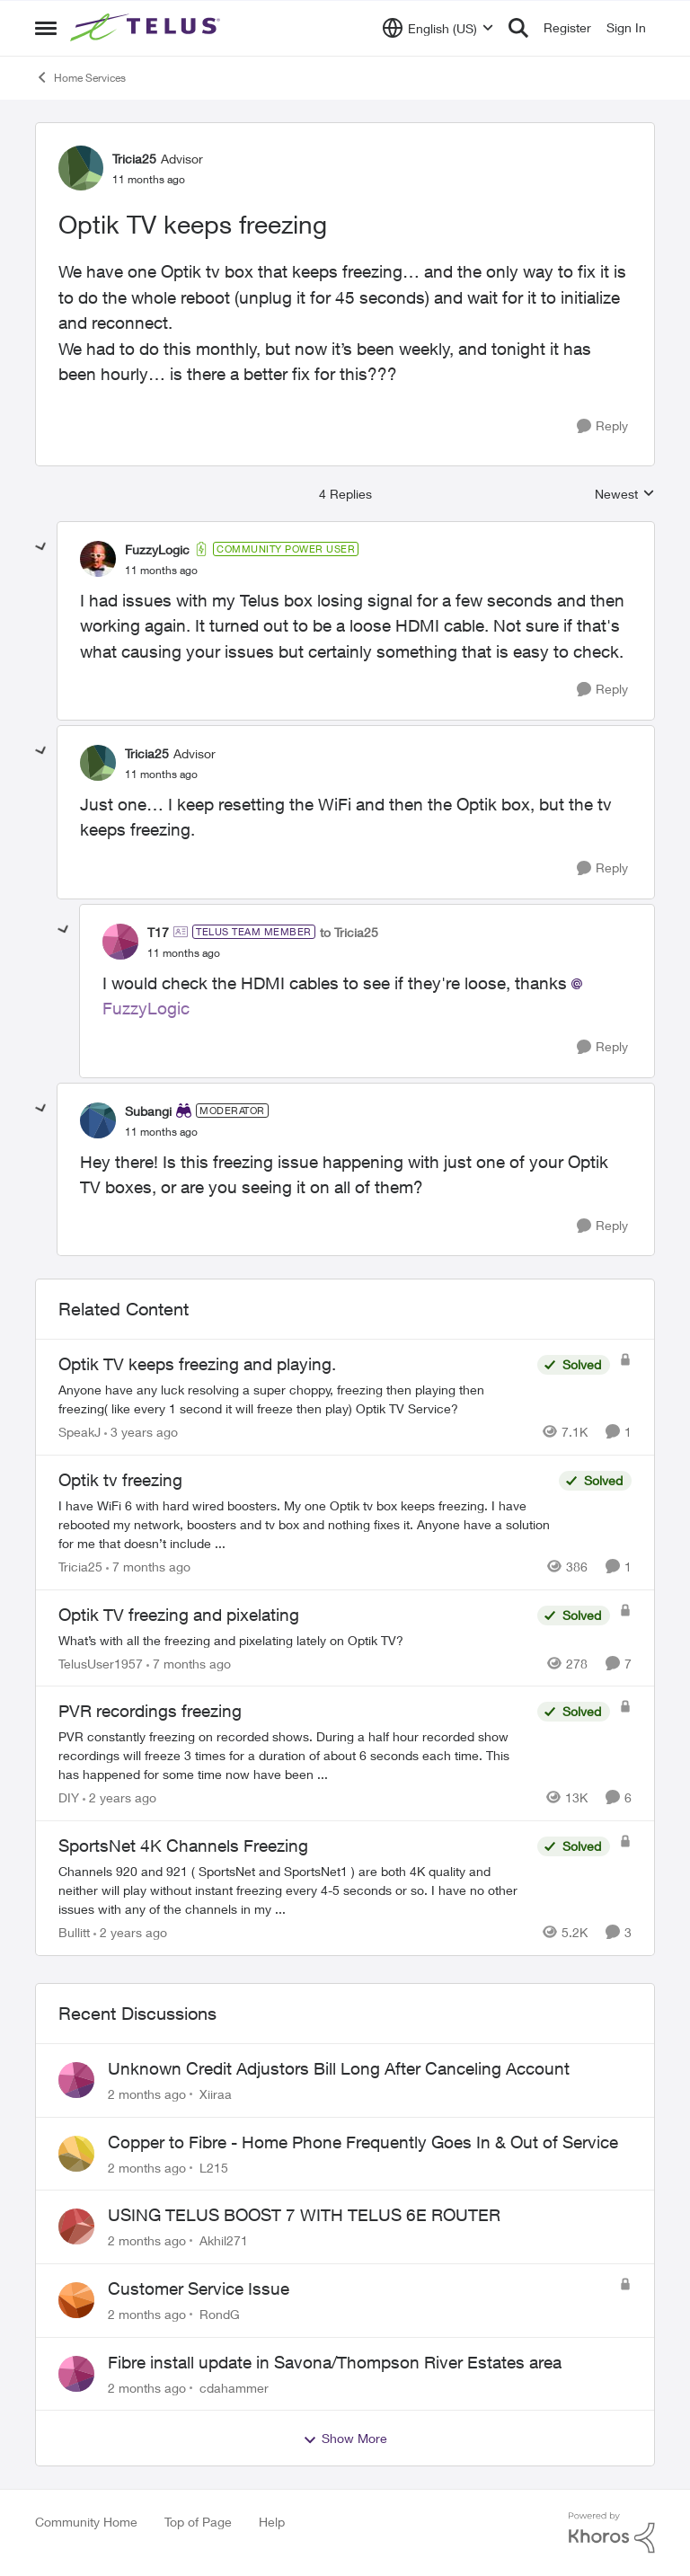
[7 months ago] (148, 1566)
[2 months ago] (147, 2094)
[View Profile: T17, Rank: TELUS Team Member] (120, 942)
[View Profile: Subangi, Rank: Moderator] (98, 1120)
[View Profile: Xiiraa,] (76, 2080)
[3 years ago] (141, 1431)
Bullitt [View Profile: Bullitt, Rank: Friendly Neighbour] (74, 1932)
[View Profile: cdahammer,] (76, 2374)
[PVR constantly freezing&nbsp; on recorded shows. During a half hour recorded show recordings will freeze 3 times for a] (293, 1755)
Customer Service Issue (198, 2288)
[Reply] (602, 426)
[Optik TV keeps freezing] (161, 570)
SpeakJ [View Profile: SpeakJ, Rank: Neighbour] (79, 1431)
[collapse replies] (41, 547)
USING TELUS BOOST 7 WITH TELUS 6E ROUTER (304, 2215)
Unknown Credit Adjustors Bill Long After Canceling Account (339, 2068)
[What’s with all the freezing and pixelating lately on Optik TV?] (293, 1639)
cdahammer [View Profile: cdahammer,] (234, 2387)
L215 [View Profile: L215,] (213, 2166)
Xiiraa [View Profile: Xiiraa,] (215, 2094)
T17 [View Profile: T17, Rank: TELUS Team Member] (158, 932)
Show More (345, 2438)
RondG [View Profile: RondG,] (219, 2314)
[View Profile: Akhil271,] (76, 2226)
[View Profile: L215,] (76, 2154)
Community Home (86, 2521)
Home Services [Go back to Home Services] (80, 77)
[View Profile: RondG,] (76, 2300)
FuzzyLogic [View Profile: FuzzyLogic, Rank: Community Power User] (157, 549)
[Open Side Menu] (46, 27)
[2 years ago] (119, 1797)
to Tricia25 (349, 932)
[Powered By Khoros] (612, 2533)
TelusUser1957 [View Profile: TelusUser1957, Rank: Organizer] (100, 1662)
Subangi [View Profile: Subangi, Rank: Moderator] (148, 1111)
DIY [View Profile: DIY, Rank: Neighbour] (68, 1797)
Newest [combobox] (625, 494)
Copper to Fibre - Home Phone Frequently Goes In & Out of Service (363, 2142)
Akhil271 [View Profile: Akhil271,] (223, 2240)
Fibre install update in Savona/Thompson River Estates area (335, 2362)
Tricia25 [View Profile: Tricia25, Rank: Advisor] (134, 158)
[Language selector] (438, 28)
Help (272, 2521)
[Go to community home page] (147, 27)
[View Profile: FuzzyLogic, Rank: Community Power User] (98, 559)
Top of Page (198, 2521)
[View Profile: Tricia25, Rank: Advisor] (80, 168)
